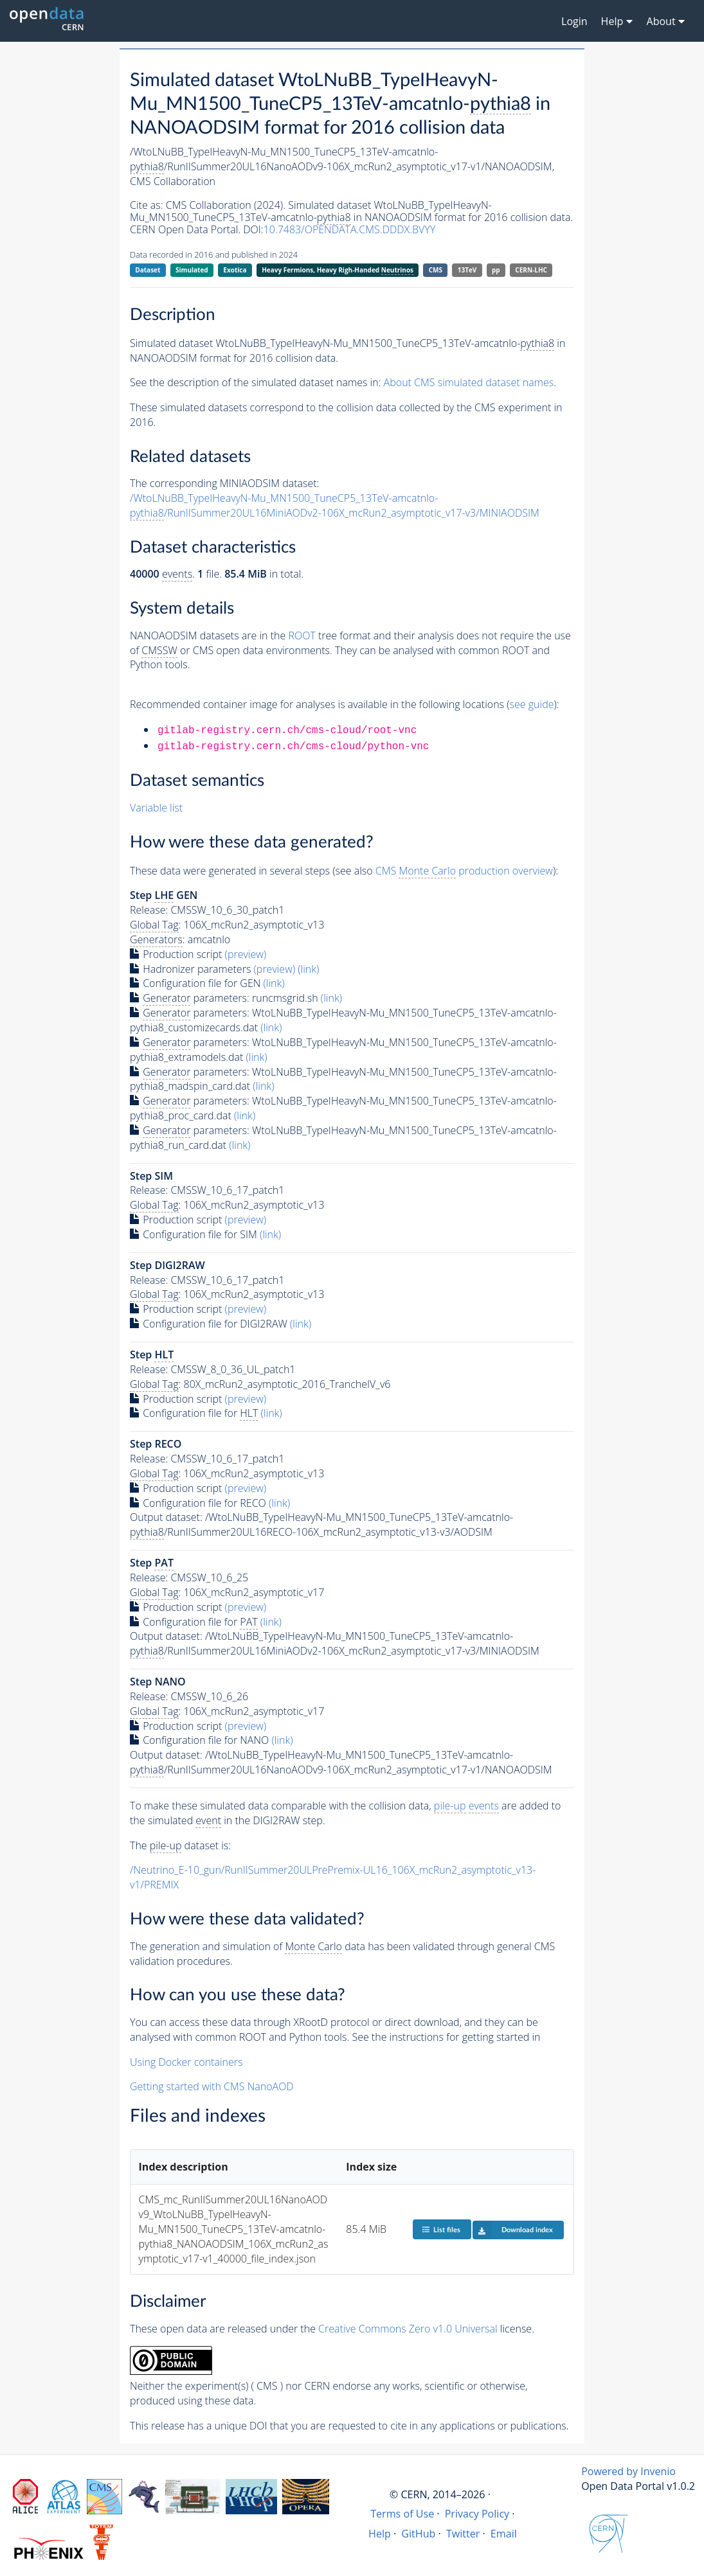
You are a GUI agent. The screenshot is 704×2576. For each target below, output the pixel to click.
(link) (308, 969)
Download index (513, 2230)
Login (574, 21)
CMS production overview (464, 871)
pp (496, 269)
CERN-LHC (531, 269)
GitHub (418, 2534)
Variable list (156, 808)
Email (504, 2534)
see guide (532, 704)
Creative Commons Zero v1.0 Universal (408, 2329)
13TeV (467, 269)
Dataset (147, 269)
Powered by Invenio (628, 2471)
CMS (435, 269)
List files (441, 2229)
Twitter (463, 2534)
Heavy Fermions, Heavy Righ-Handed (337, 270)
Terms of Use (402, 2514)
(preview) (246, 954)
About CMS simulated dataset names (469, 382)
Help (379, 2534)
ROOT (301, 635)
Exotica (234, 269)
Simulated (192, 269)
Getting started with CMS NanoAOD (212, 2086)
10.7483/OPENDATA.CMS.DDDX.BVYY (349, 229)
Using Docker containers (186, 2062)
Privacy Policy (477, 2514)
